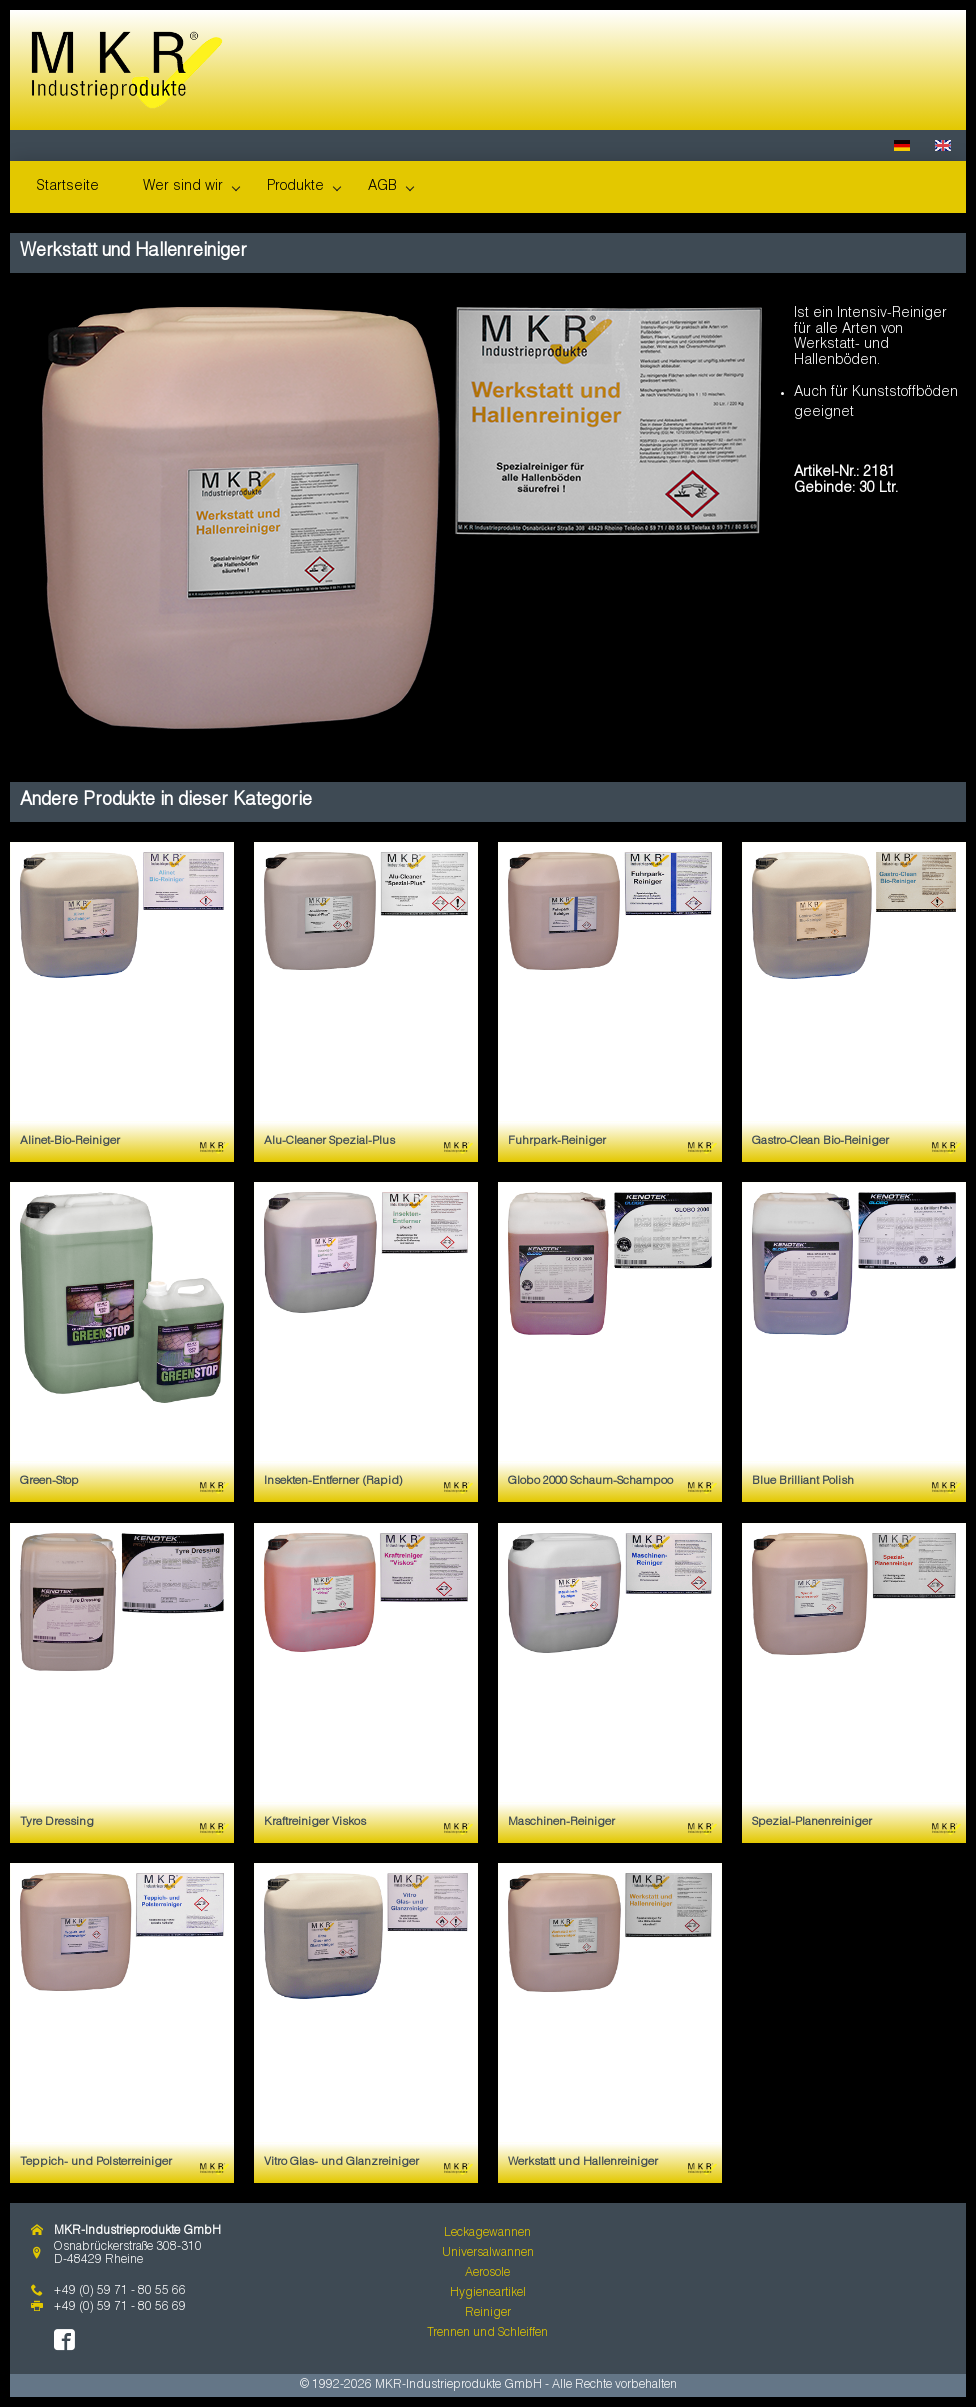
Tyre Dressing (57, 1822)
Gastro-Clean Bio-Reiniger (820, 1141)
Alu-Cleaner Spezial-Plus (329, 1141)
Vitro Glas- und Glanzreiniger (341, 2162)
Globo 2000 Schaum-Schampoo (590, 1481)
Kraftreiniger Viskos (315, 1822)
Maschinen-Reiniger (561, 1822)
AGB (382, 187)
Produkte (295, 187)
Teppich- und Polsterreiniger (96, 2162)
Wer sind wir (183, 187)
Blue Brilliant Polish (803, 1481)
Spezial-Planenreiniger (812, 1822)
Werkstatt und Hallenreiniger (583, 2162)
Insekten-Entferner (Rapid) (333, 1481)
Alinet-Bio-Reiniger (70, 1141)
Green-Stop (49, 1481)
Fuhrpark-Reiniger (557, 1141)
